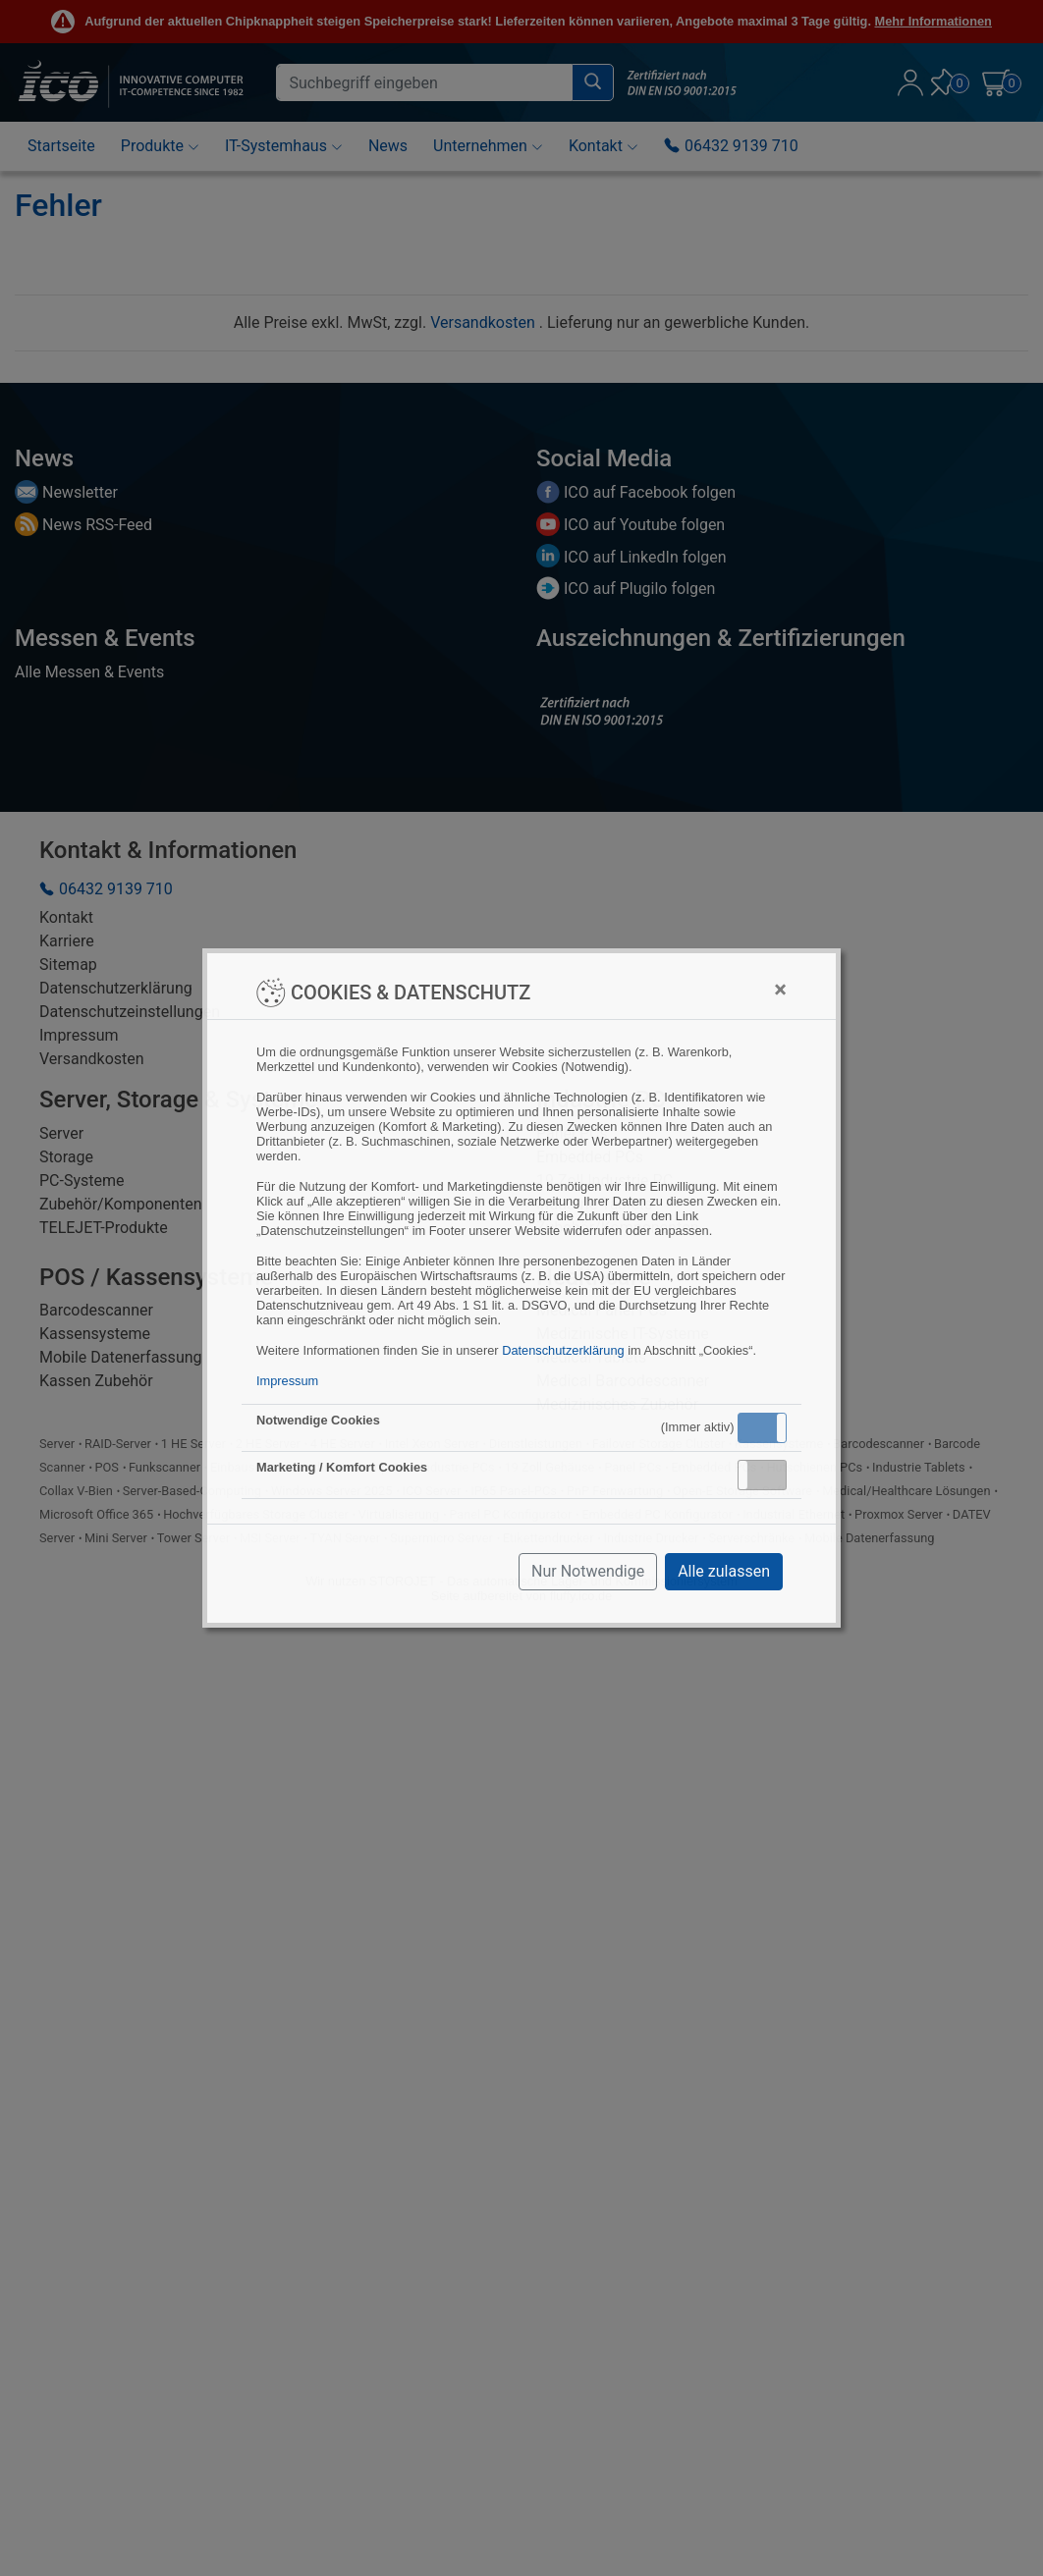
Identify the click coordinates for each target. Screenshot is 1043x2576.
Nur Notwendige (587, 1571)
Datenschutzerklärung (563, 1350)
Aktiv (761, 1427)
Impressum (287, 1380)
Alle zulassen (724, 1571)
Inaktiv (770, 1474)
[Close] (780, 989)
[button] (762, 1428)
